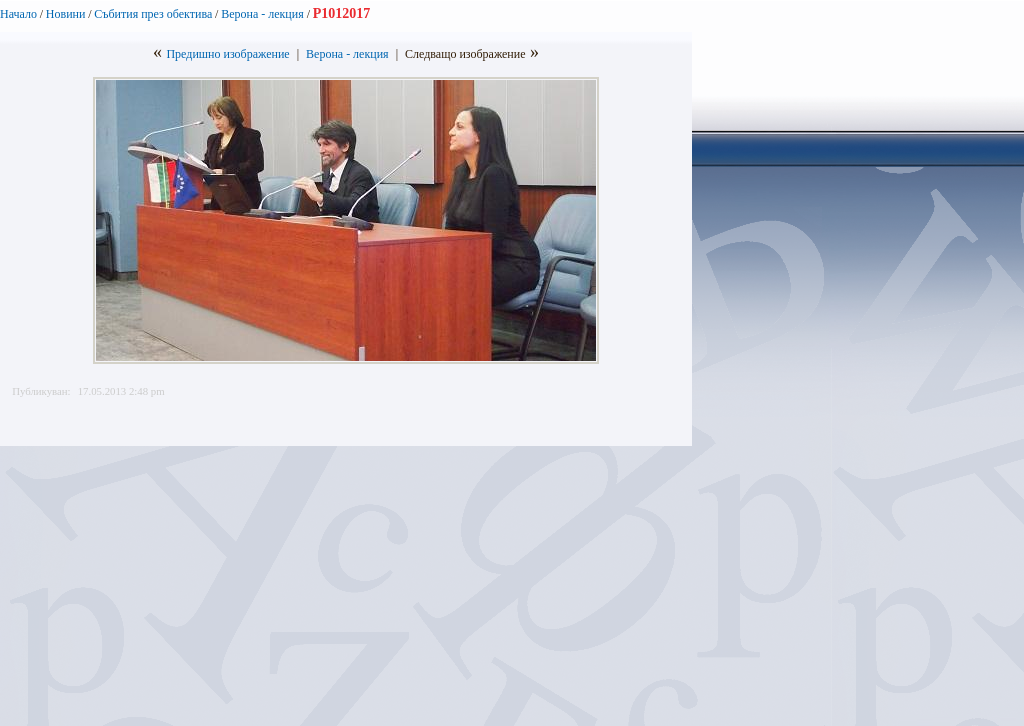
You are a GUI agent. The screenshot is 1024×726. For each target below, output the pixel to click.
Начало (18, 14)
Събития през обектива (153, 14)
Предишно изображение (227, 54)
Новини (66, 14)
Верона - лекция (264, 14)
